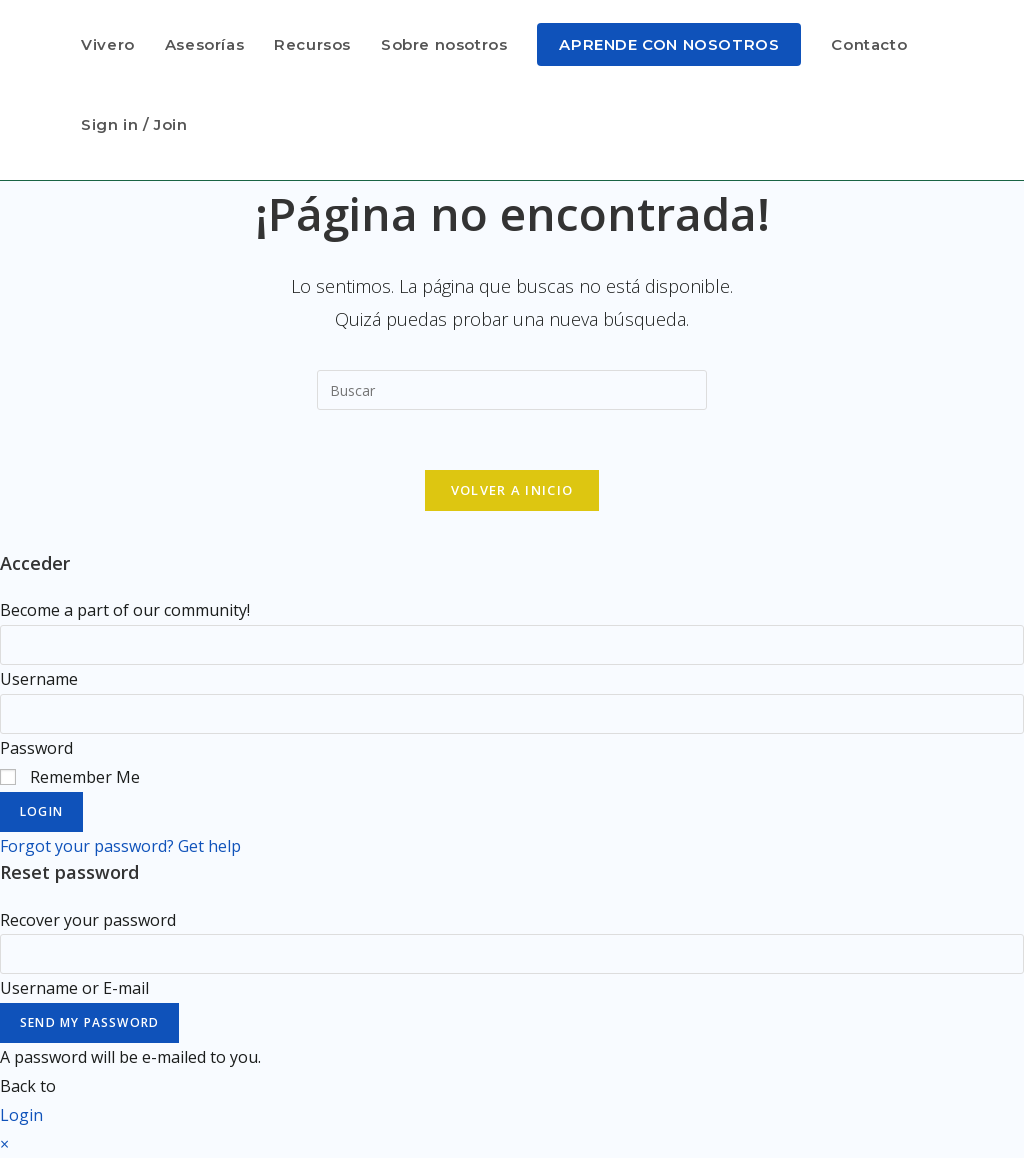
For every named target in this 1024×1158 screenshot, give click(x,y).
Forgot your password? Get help (120, 846)
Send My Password (89, 1022)
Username (39, 679)
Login (41, 811)
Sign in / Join (134, 124)
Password (36, 748)
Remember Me (70, 777)
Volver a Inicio (512, 490)
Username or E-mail (74, 988)
